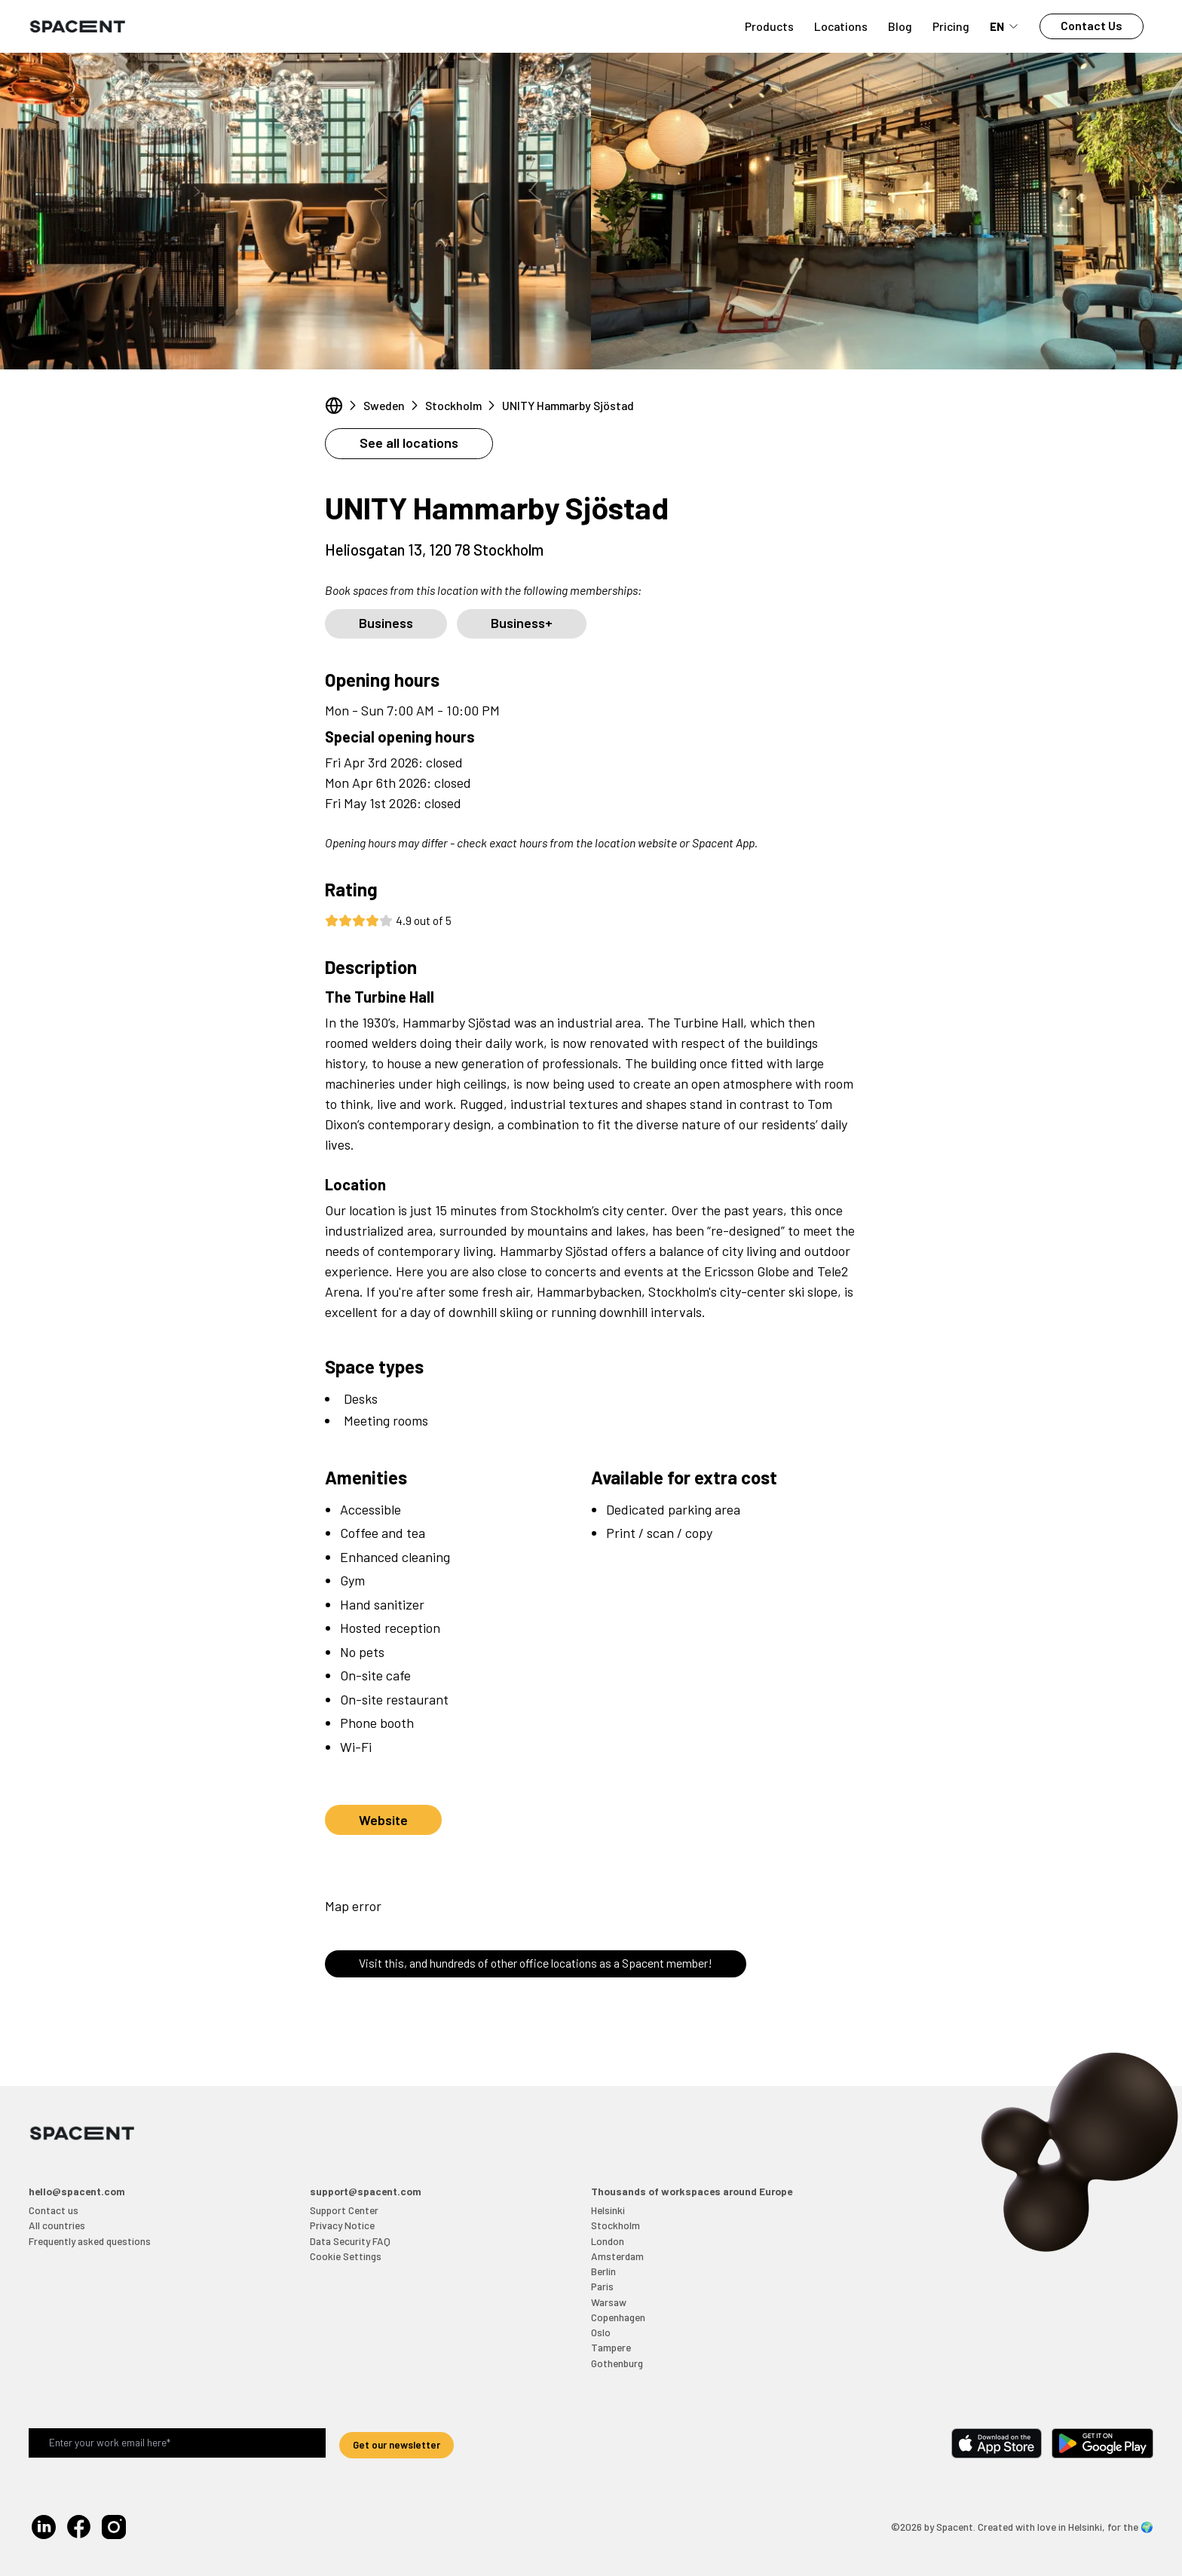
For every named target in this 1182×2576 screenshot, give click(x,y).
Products (769, 26)
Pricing (950, 26)
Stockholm (453, 405)
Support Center (344, 2210)
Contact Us (1091, 25)
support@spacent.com (365, 2191)
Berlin (603, 2271)
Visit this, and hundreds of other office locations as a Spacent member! (535, 1963)
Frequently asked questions (90, 2240)
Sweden (384, 405)
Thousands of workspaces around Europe (691, 2191)
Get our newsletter (396, 2444)
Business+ (522, 622)
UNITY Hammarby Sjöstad (568, 405)
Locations (841, 26)
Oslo (601, 2332)
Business (386, 622)
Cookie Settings (345, 2256)
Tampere (611, 2347)
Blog (900, 26)
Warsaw (608, 2302)
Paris (602, 2286)
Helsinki (608, 2210)
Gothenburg (617, 2363)
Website (383, 1820)
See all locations (409, 442)
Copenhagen (618, 2317)
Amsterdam (617, 2256)
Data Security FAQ (350, 2240)
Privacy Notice (342, 2225)
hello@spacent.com (77, 2191)
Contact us (53, 2210)
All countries (57, 2225)
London (607, 2240)
